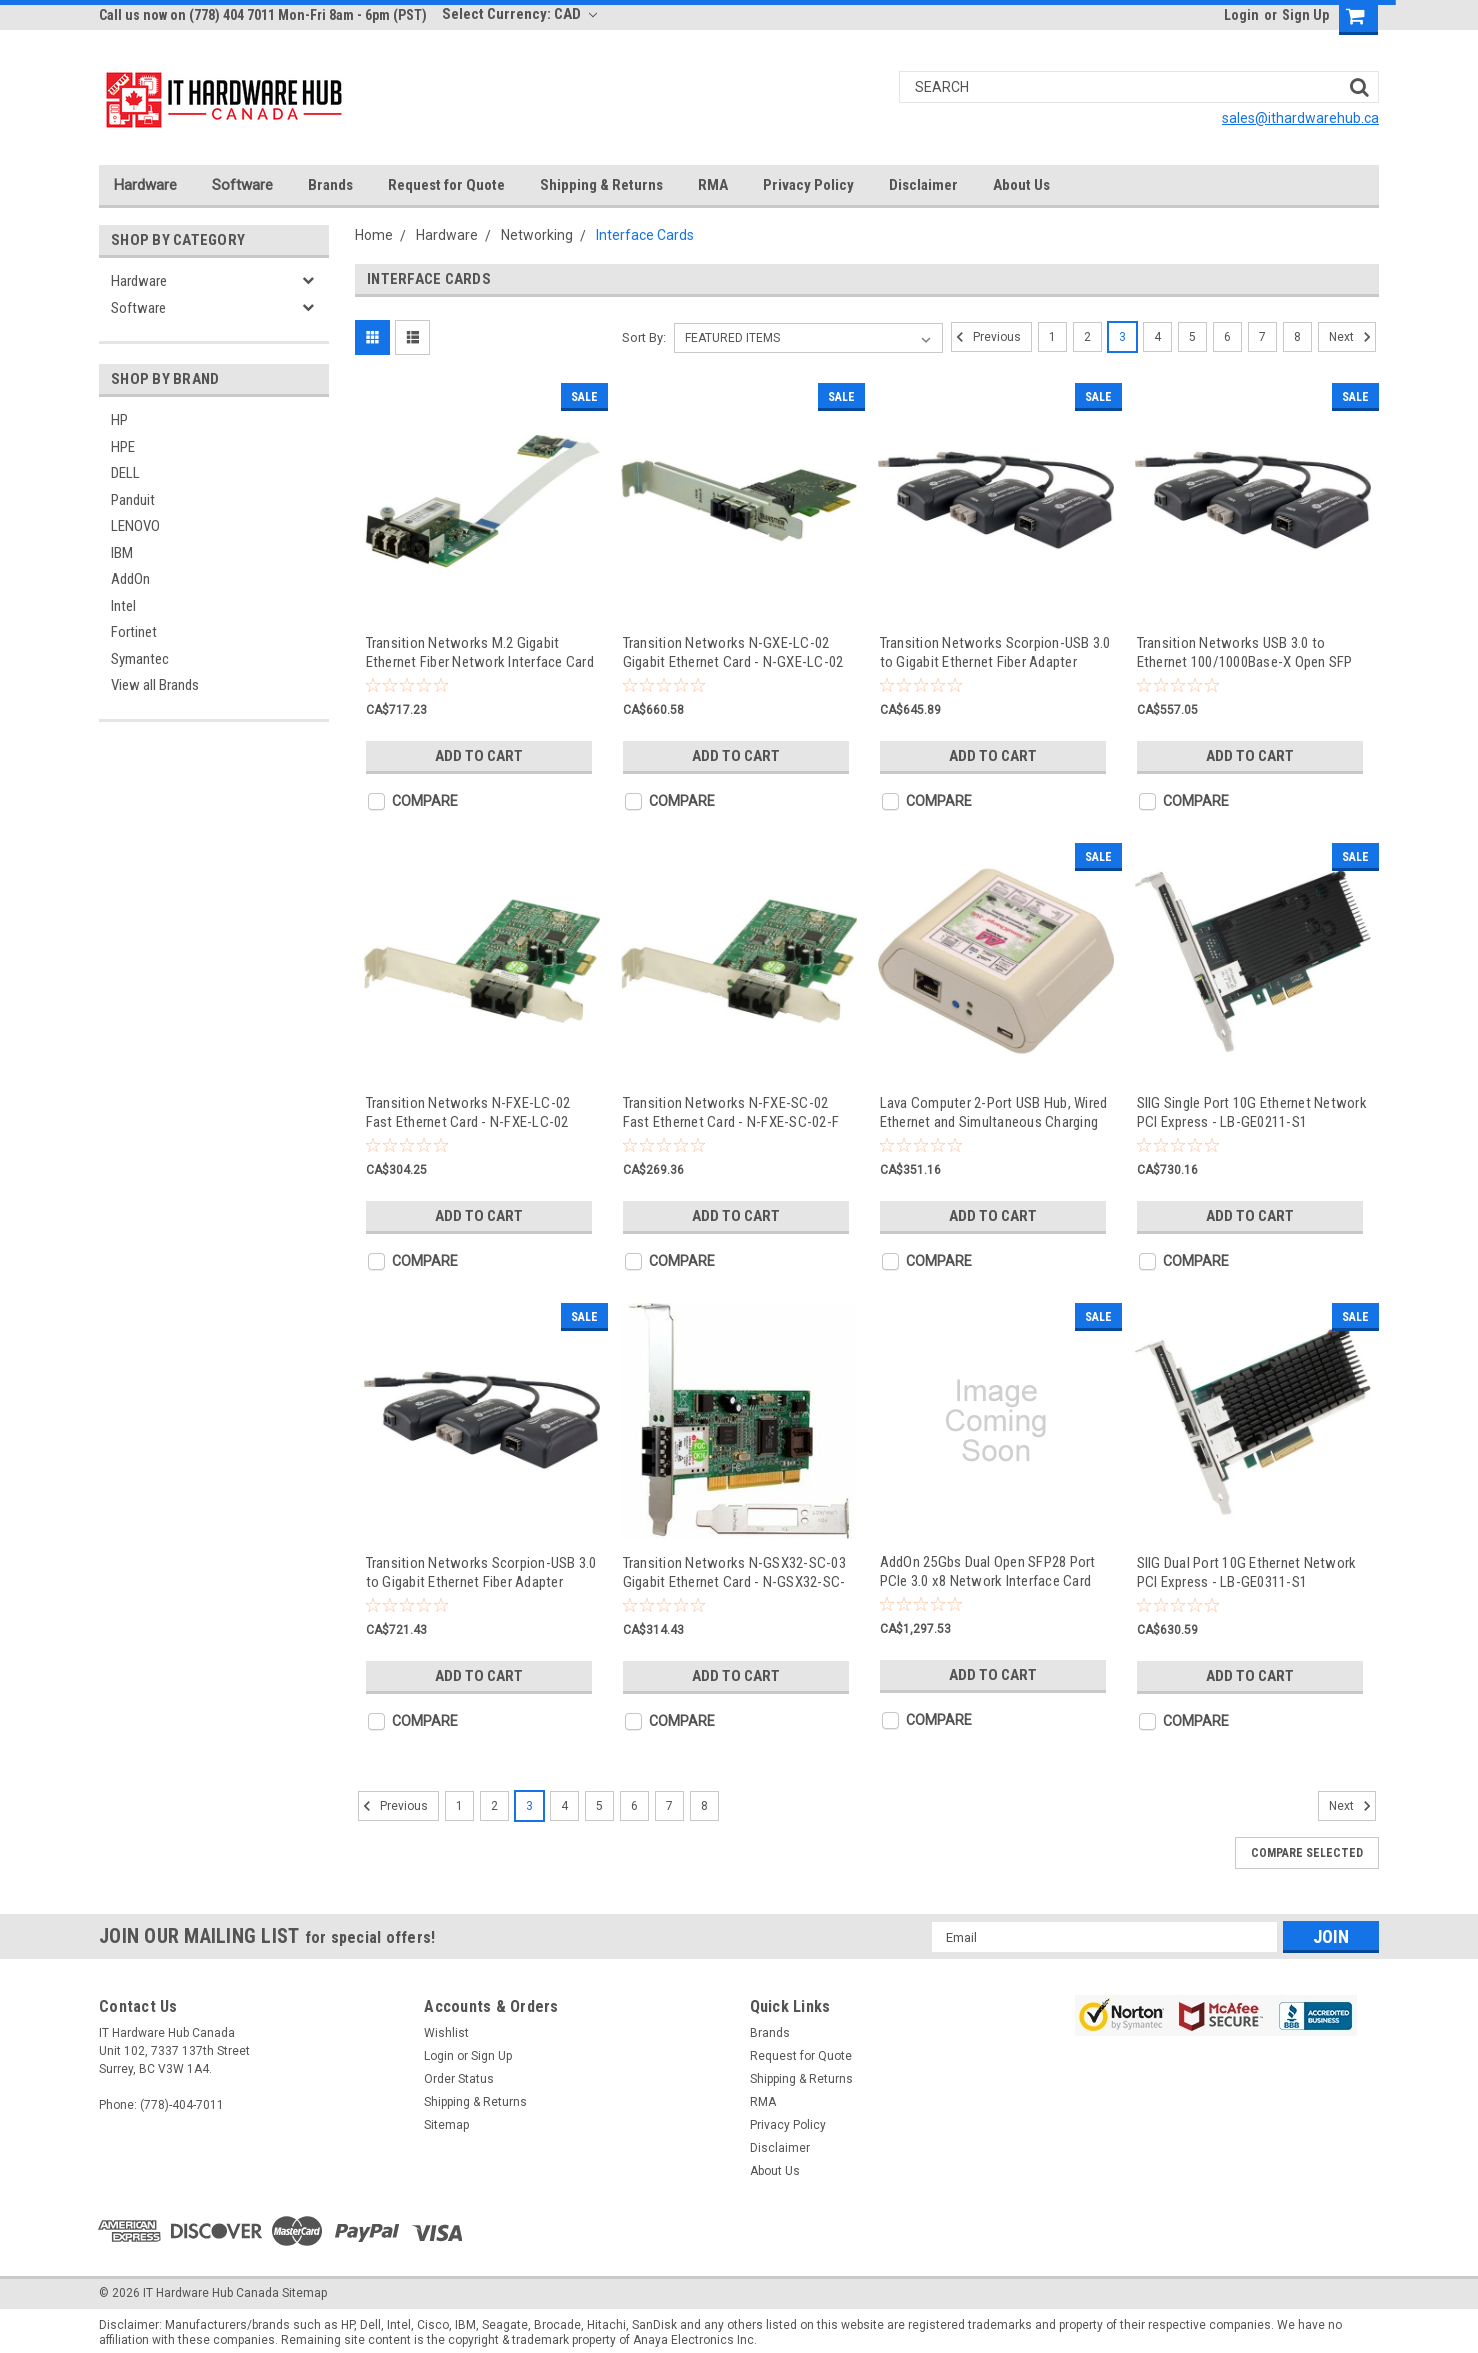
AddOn (130, 579)
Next (1352, 337)
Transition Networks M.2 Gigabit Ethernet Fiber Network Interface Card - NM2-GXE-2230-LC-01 (480, 652)
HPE (123, 447)
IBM (122, 553)
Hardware (145, 185)
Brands (330, 185)
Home (374, 235)
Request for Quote (446, 185)
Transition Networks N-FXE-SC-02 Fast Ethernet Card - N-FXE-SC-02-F (731, 1112)
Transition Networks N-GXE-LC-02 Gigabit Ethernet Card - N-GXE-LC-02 (733, 652)
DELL (125, 473)
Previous (986, 337)
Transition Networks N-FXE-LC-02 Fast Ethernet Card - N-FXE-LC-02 (468, 1112)
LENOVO (135, 526)
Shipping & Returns (601, 185)
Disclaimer (923, 185)
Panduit (133, 500)
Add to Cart (479, 756)
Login (1241, 15)
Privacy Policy (808, 185)
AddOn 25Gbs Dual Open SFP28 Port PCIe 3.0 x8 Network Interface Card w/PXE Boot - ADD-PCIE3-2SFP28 (988, 1571)
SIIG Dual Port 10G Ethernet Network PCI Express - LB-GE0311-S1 (1247, 1572)
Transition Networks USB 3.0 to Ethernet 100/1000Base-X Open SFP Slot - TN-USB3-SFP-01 (1245, 652)
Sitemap (446, 2125)
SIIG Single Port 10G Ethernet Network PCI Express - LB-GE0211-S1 (1252, 1112)
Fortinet (134, 632)
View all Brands (155, 685)
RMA (713, 185)
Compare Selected (1307, 1853)
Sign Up (1305, 15)
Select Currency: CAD (519, 14)
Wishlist (446, 2033)
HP (119, 420)
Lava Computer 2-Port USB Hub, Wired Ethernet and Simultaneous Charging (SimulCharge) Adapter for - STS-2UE (994, 1112)
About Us (1021, 185)
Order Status (459, 2079)
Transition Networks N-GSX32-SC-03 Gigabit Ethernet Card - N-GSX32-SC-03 (734, 1572)
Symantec (140, 659)
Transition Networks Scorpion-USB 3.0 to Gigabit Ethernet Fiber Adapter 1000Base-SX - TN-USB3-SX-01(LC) (481, 1572)
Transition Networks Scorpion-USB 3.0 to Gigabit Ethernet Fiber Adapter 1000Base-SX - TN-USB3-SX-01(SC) (995, 652)
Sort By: (644, 337)
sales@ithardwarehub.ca (1300, 118)
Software (242, 185)
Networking (537, 235)
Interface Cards (645, 235)
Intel (123, 606)
